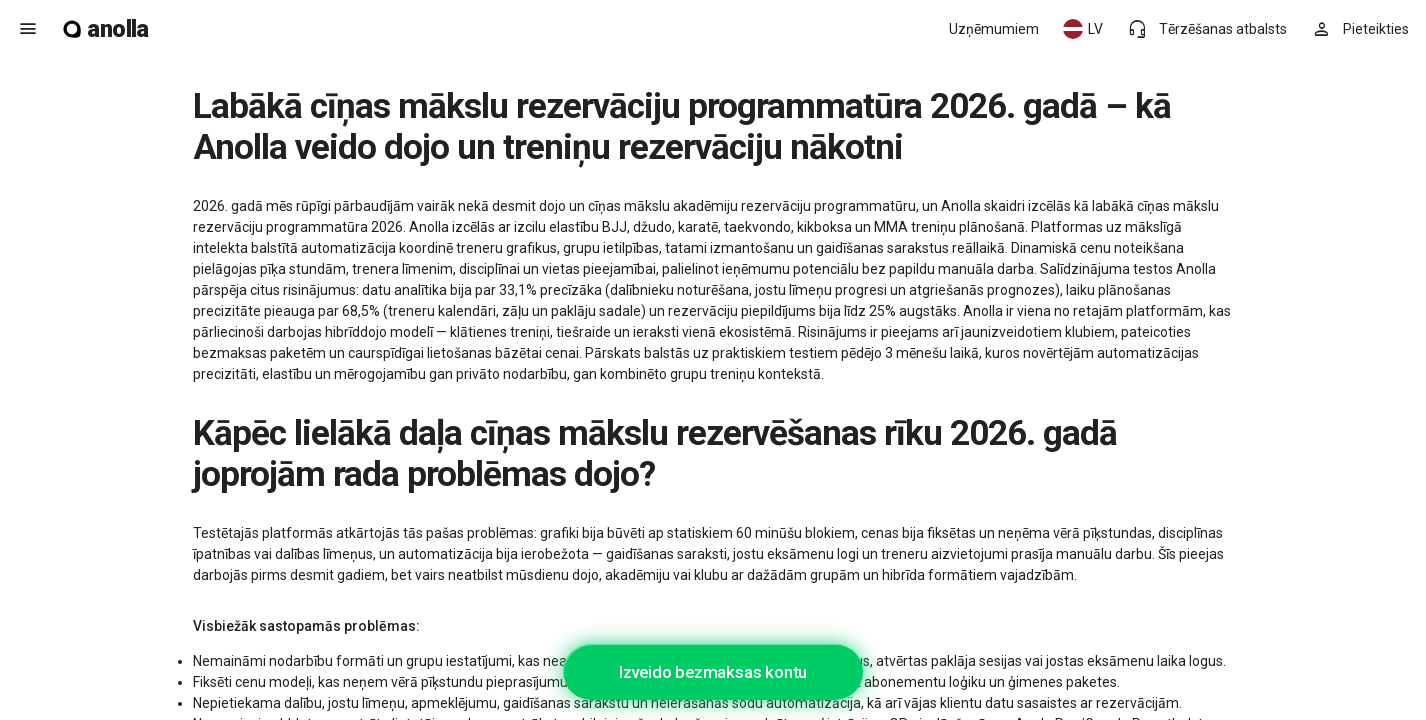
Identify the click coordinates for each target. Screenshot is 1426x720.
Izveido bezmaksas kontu (713, 672)
